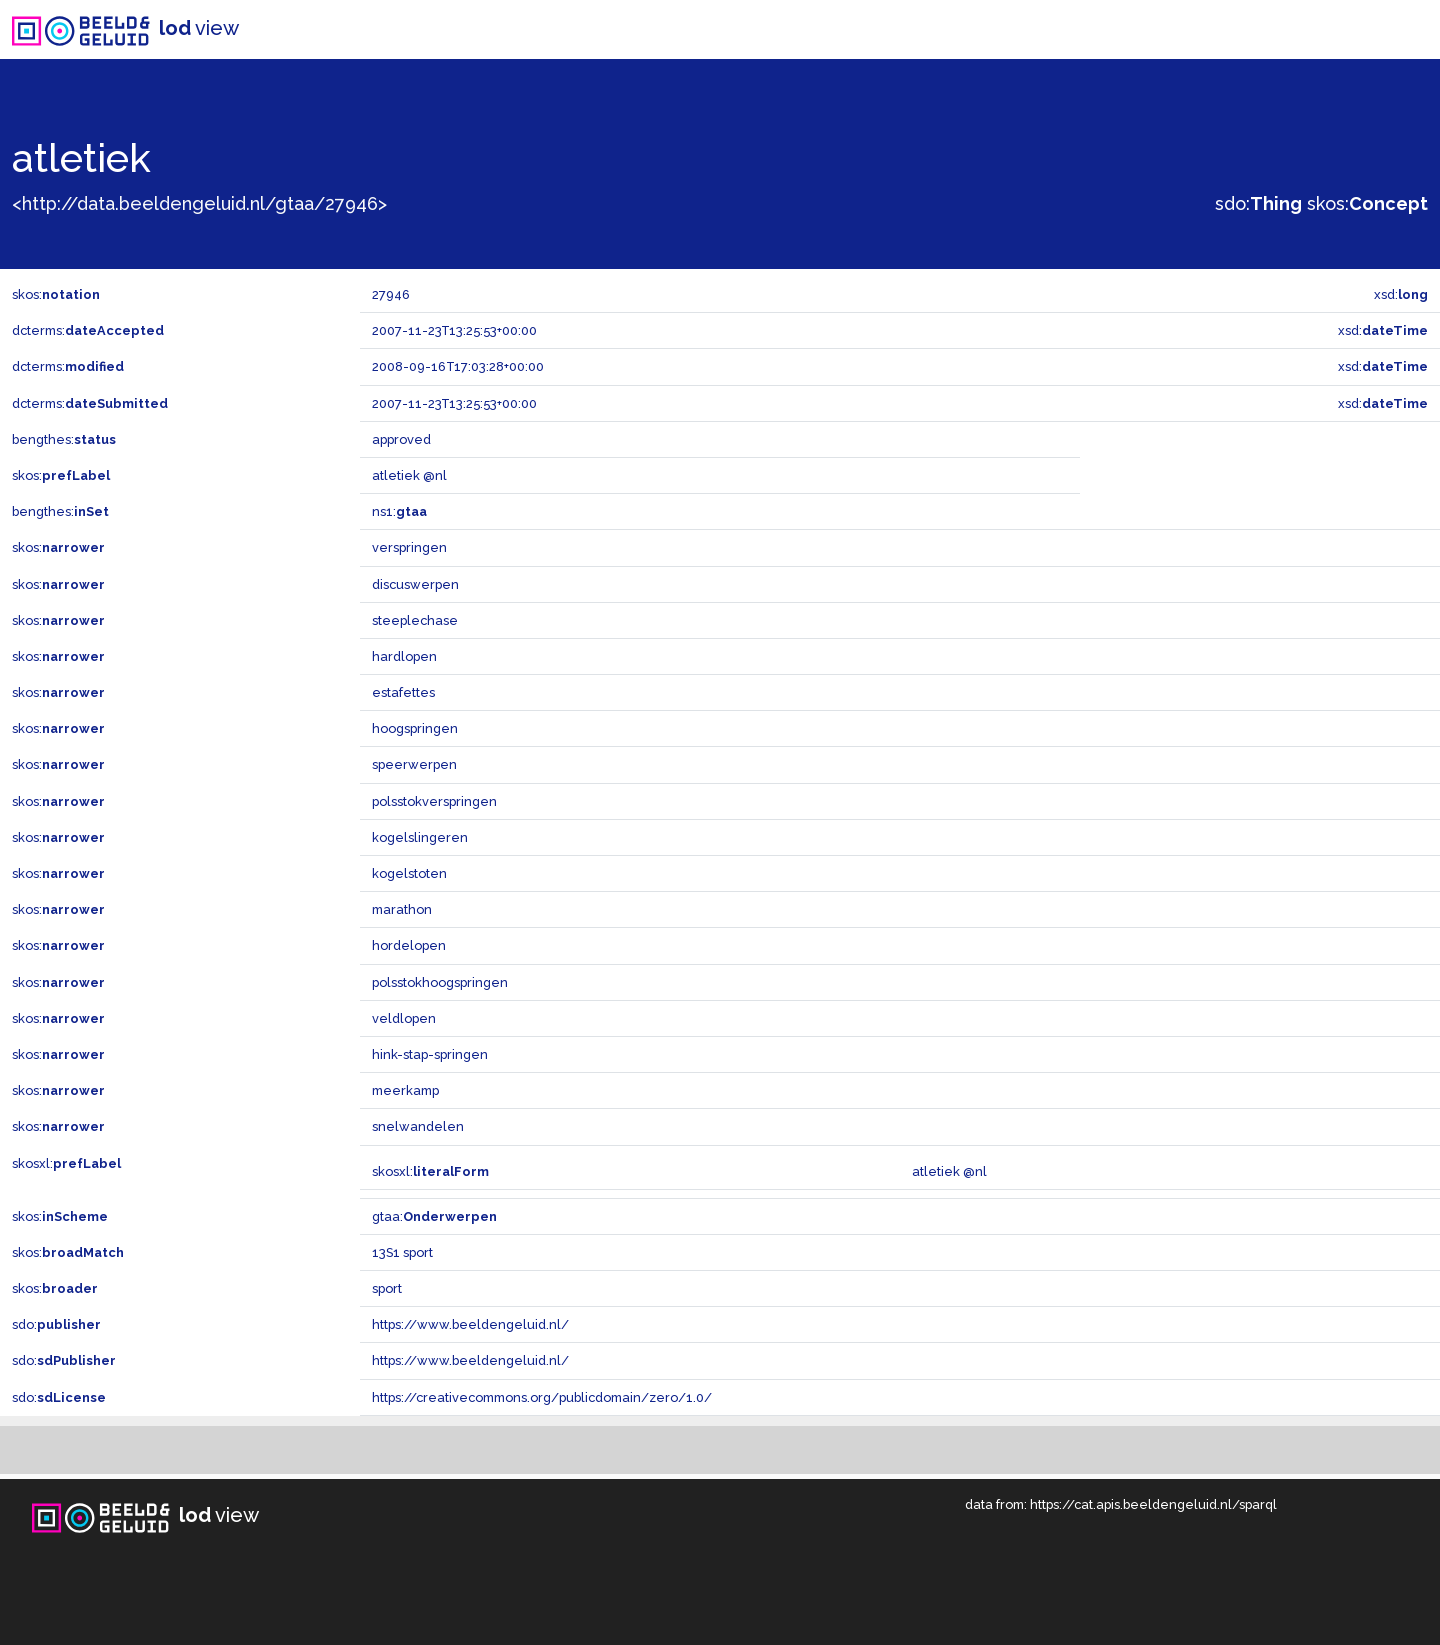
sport (387, 1288)
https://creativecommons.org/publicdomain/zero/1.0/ (542, 1397)
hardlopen (404, 656)
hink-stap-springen (430, 1054)
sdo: (1258, 203)
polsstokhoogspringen (440, 982)
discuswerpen (415, 584)
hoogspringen (415, 728)
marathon (402, 909)
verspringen (409, 547)
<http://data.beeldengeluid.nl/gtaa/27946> (199, 203)
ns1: (399, 511)
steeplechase (415, 620)
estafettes (403, 692)
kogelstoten (409, 873)
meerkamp (405, 1090)
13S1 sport (402, 1252)
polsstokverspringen (434, 801)
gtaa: (434, 1216)
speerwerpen (414, 764)
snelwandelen (418, 1126)
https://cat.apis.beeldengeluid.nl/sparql (1153, 1504)
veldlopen (404, 1018)
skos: (1367, 203)
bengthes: (64, 439)
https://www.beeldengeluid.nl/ (470, 1324)
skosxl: (66, 1163)
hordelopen (409, 945)
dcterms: (88, 330)
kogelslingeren (420, 837)
